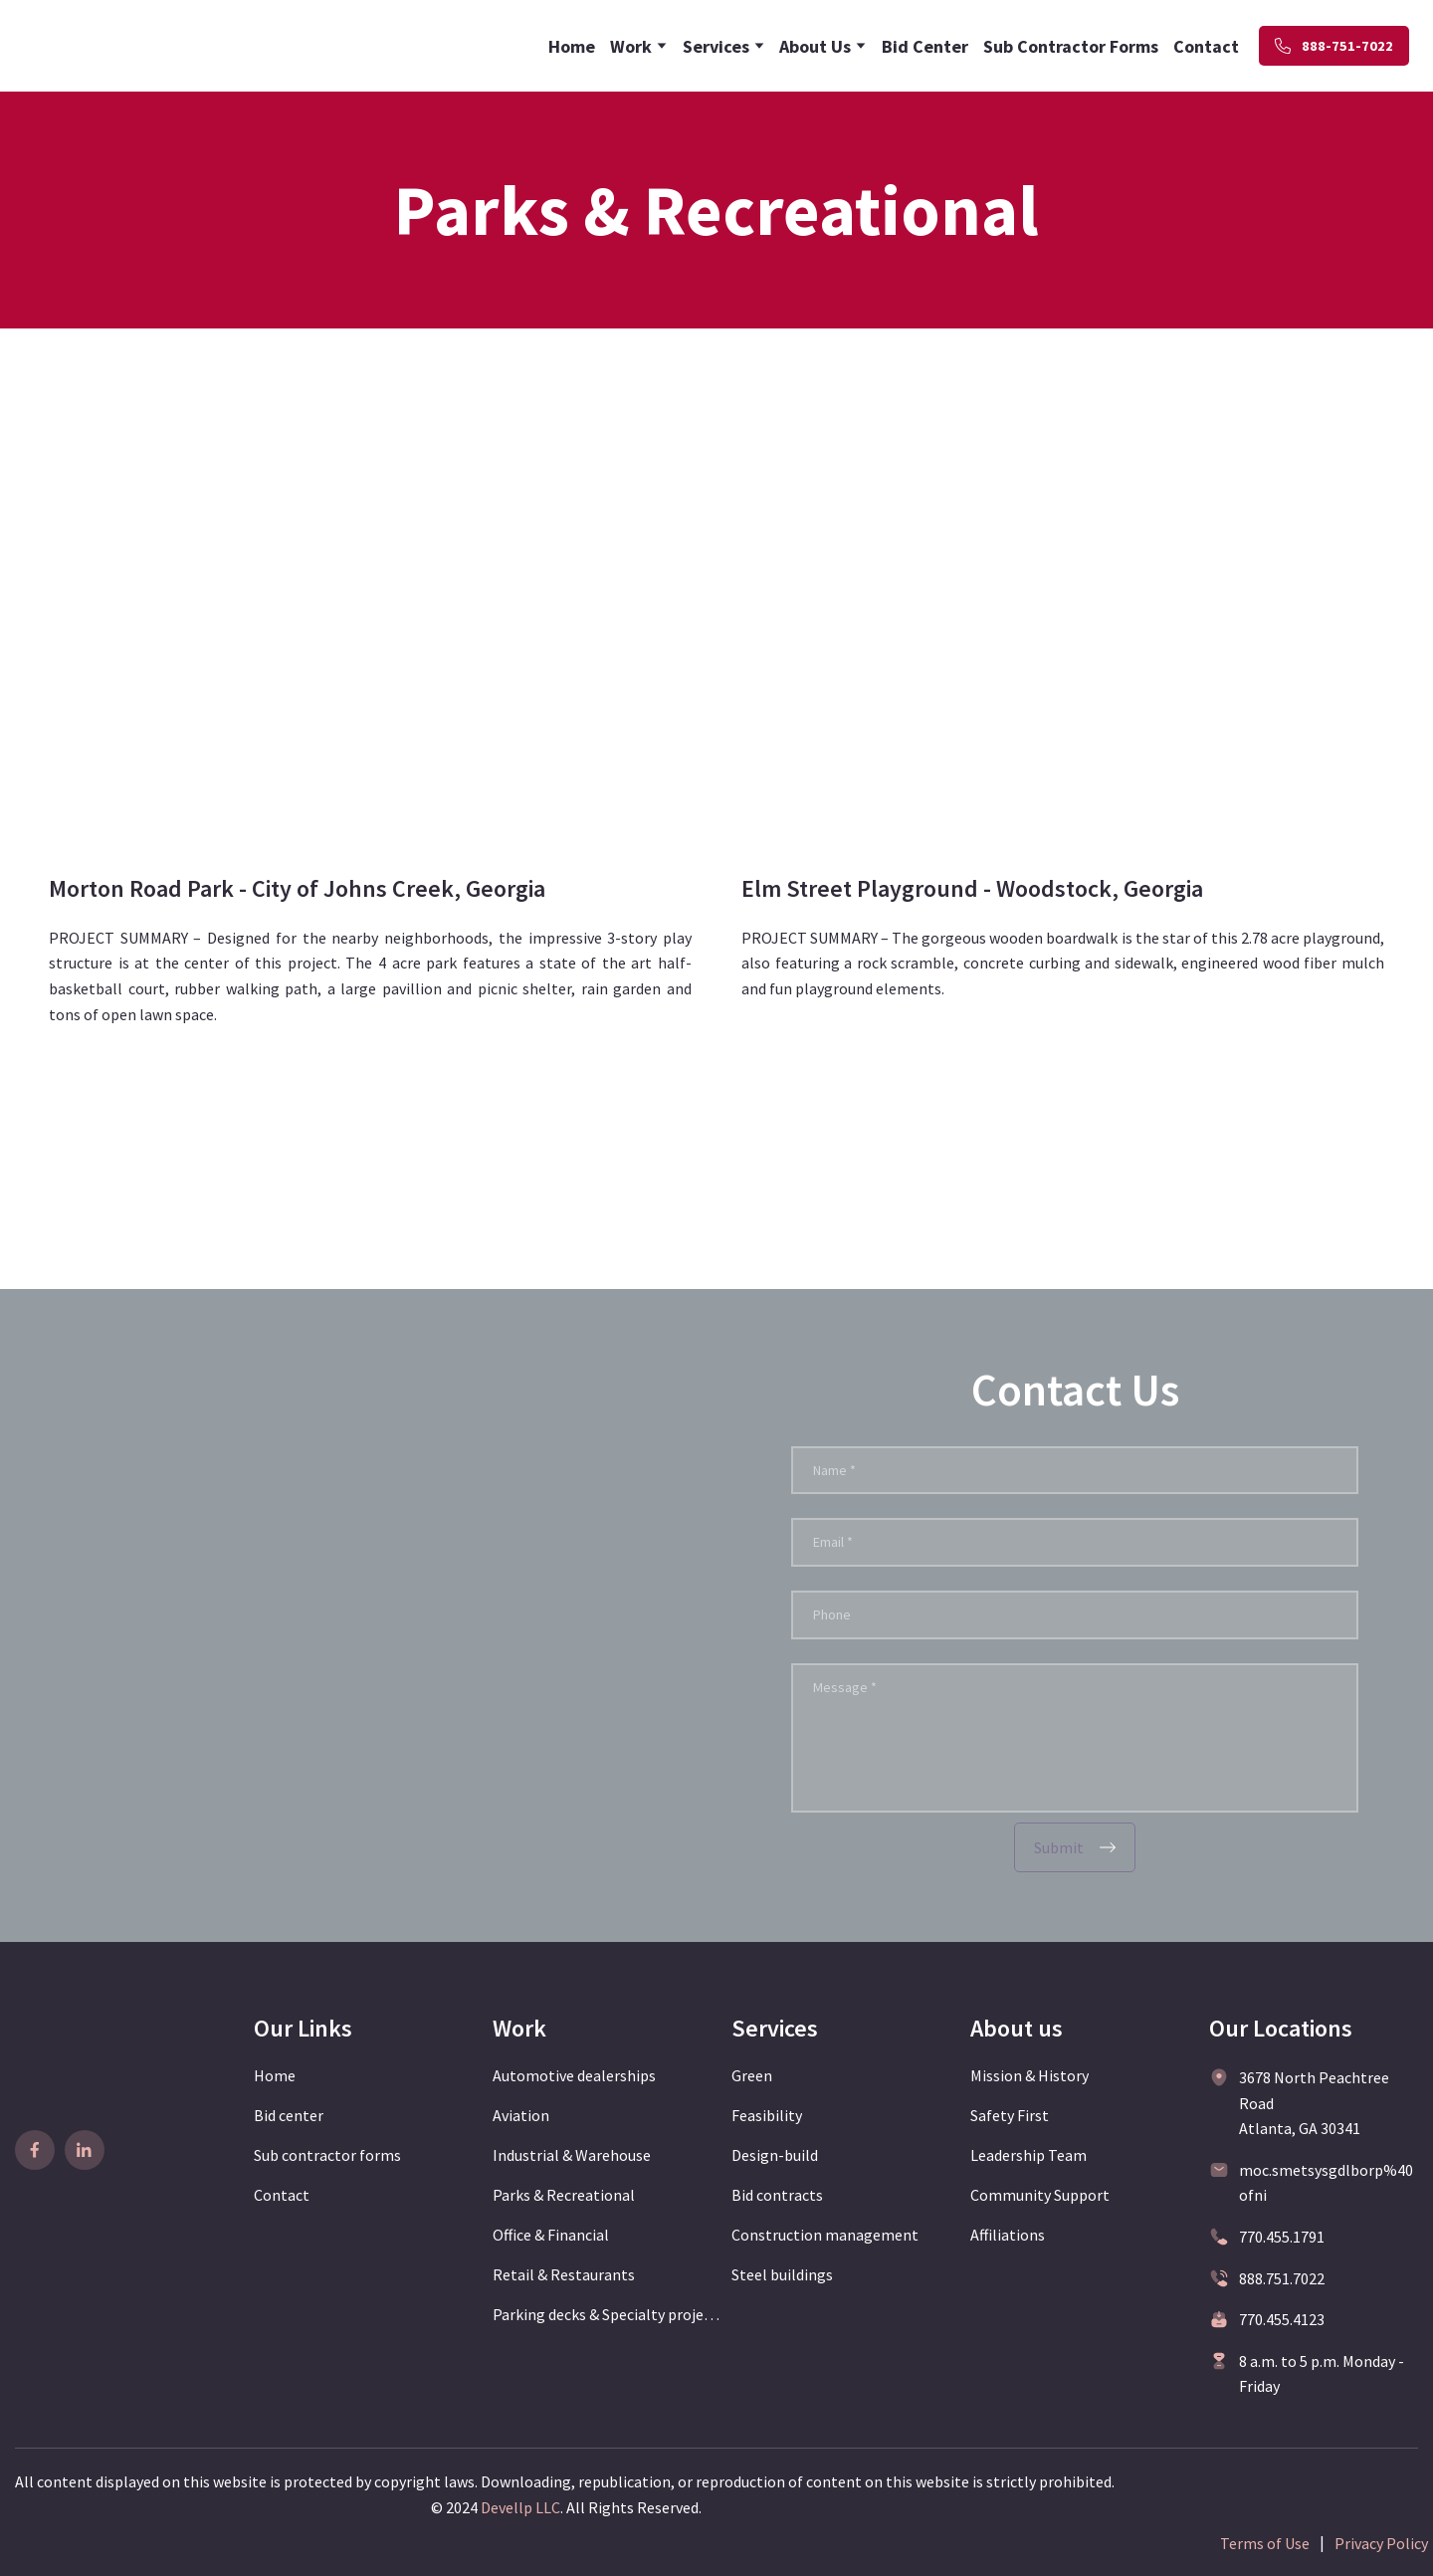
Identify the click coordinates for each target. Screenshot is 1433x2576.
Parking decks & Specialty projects (607, 2314)
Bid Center (925, 46)
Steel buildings (782, 2274)
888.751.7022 (1282, 2278)
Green (751, 2075)
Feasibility (766, 2115)
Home (571, 46)
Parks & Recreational (564, 2195)
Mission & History (1029, 2075)
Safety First (1009, 2115)
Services (716, 46)
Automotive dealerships (574, 2075)
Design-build (774, 2155)
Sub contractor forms (327, 2155)
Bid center (288, 2115)
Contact (1206, 46)
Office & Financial (551, 2235)
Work (631, 46)
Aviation (521, 2115)
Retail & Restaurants (564, 2274)
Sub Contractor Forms (1070, 46)
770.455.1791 (1282, 2237)
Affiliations (1007, 2235)
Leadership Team (1028, 2155)
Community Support (1040, 2195)
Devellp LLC (520, 2507)
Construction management (825, 2235)
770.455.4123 (1282, 2319)
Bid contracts (777, 2195)
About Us (815, 46)
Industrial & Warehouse (572, 2155)
